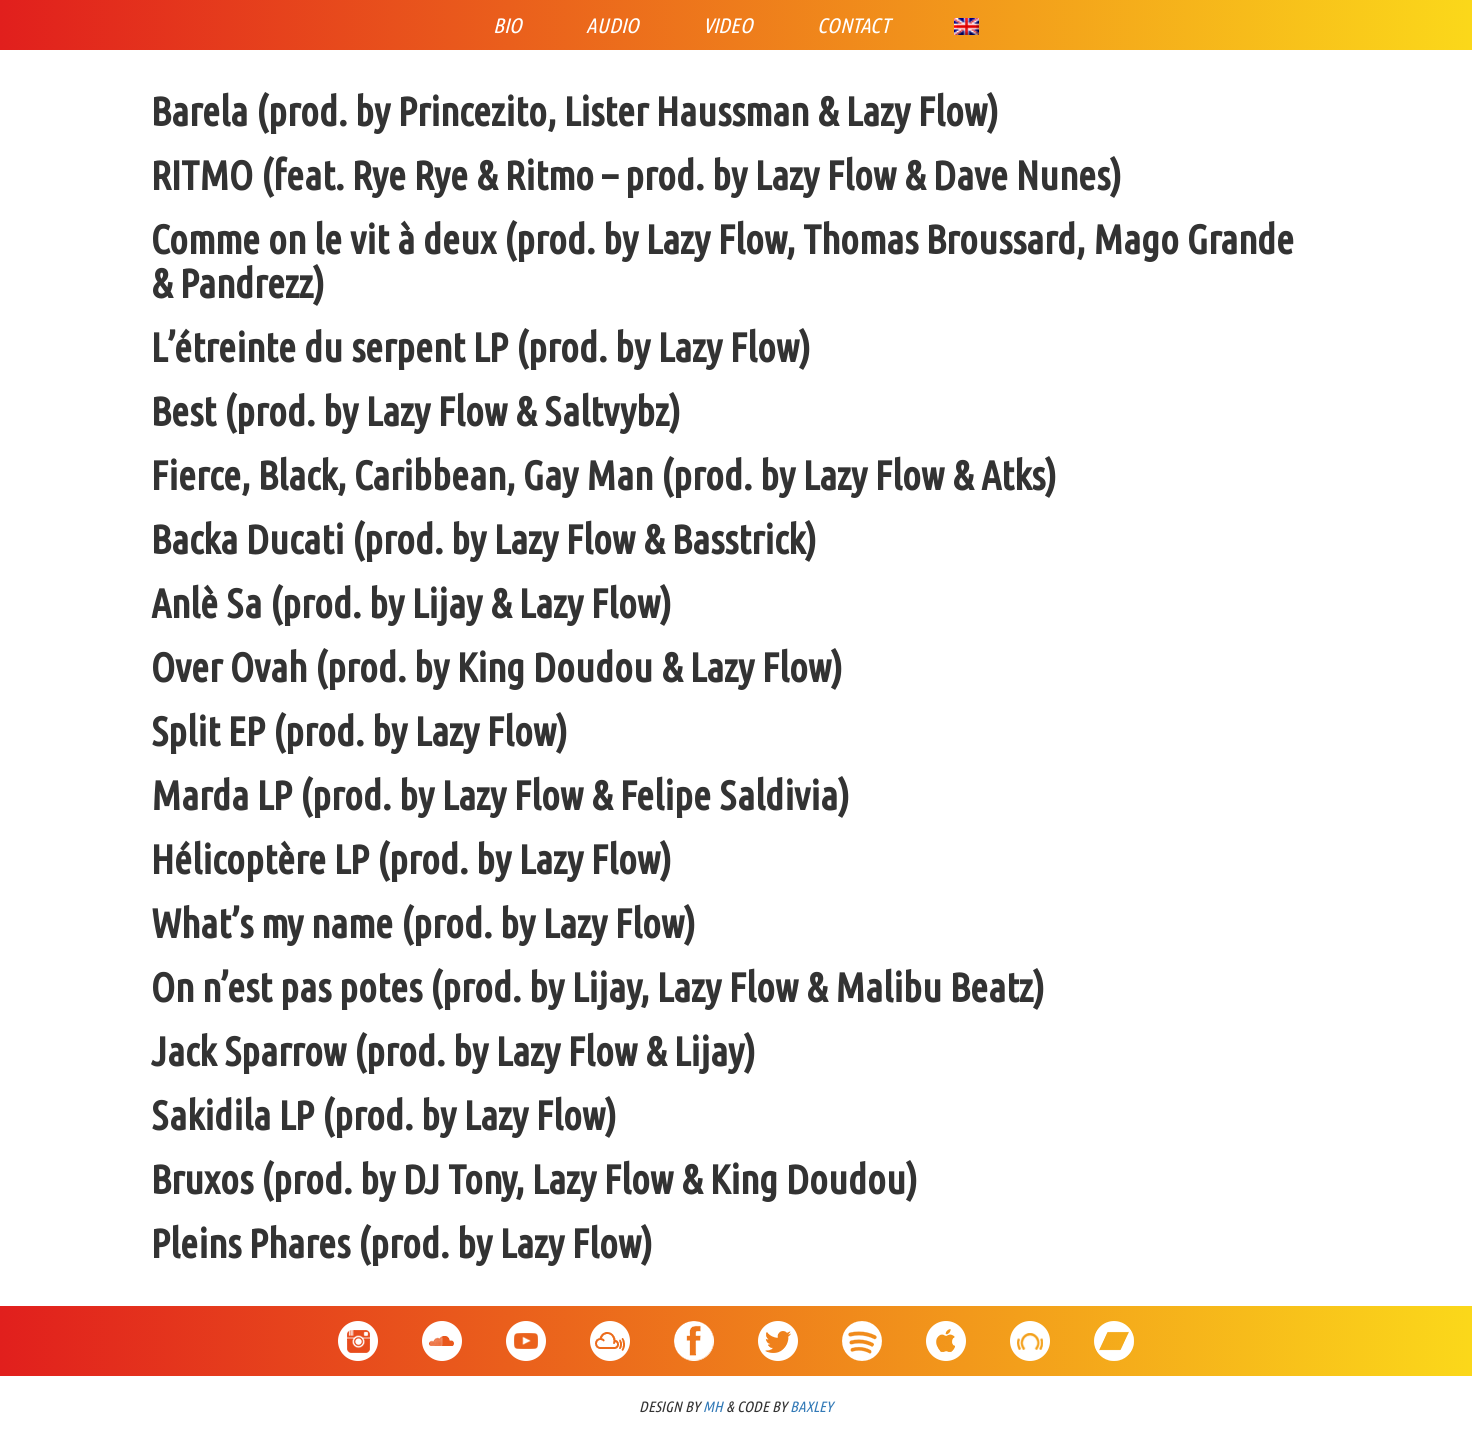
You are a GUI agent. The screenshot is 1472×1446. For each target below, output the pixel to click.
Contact (853, 25)
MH (713, 1406)
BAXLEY (811, 1406)
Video (728, 25)
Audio (612, 25)
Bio (507, 25)
